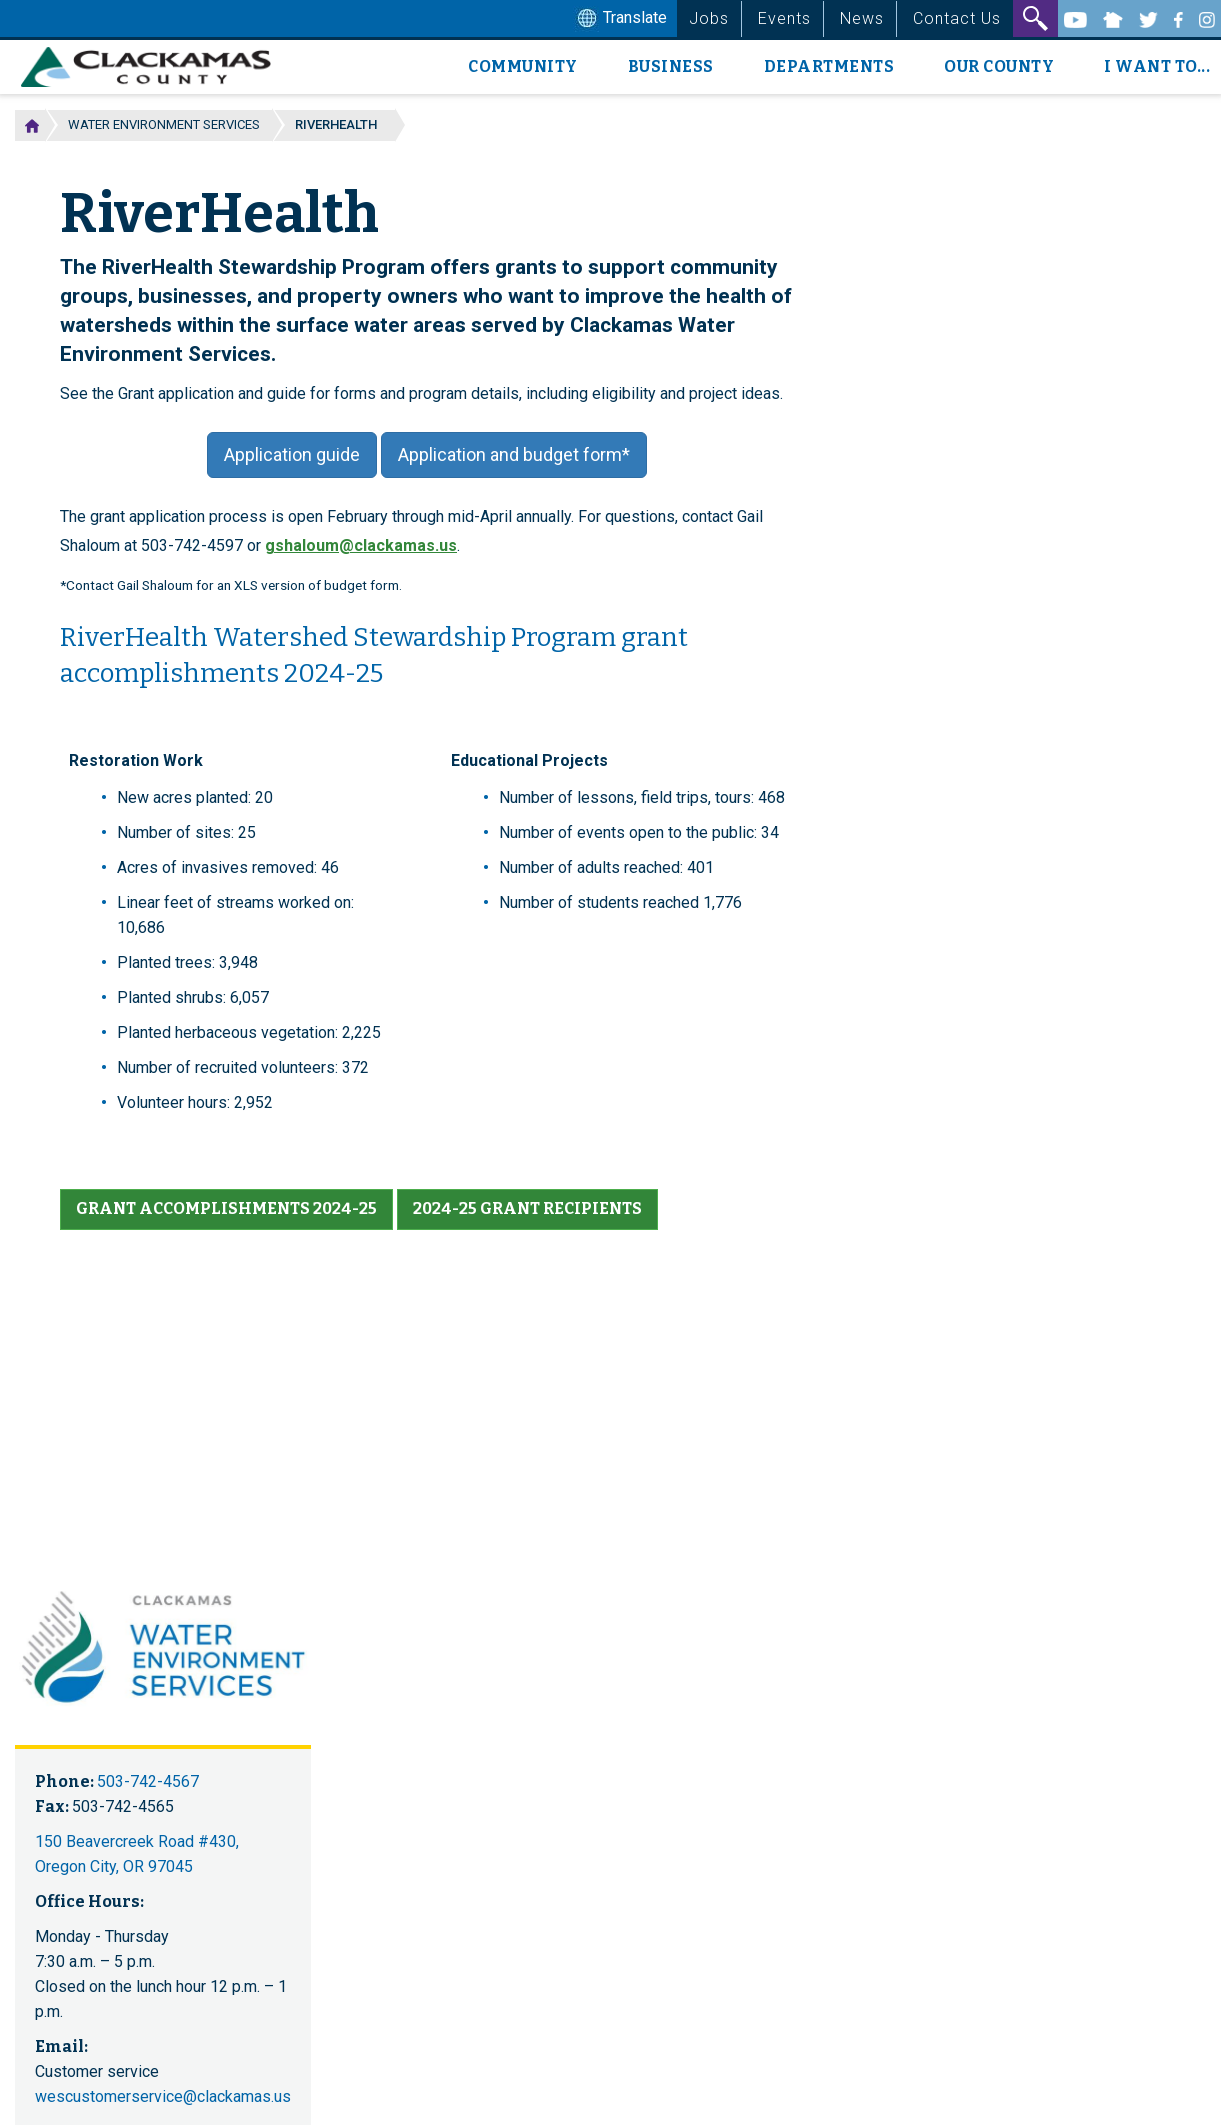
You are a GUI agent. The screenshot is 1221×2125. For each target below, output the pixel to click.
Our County (999, 66)
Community (523, 66)
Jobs (709, 18)
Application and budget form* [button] (514, 454)
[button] (226, 1209)
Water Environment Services (164, 124)
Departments (829, 66)
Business (671, 66)
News (862, 18)
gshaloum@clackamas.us (361, 545)
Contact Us (957, 18)
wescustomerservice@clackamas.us (163, 2096)
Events (784, 18)
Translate (620, 19)
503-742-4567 (148, 1781)
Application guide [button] (292, 454)
